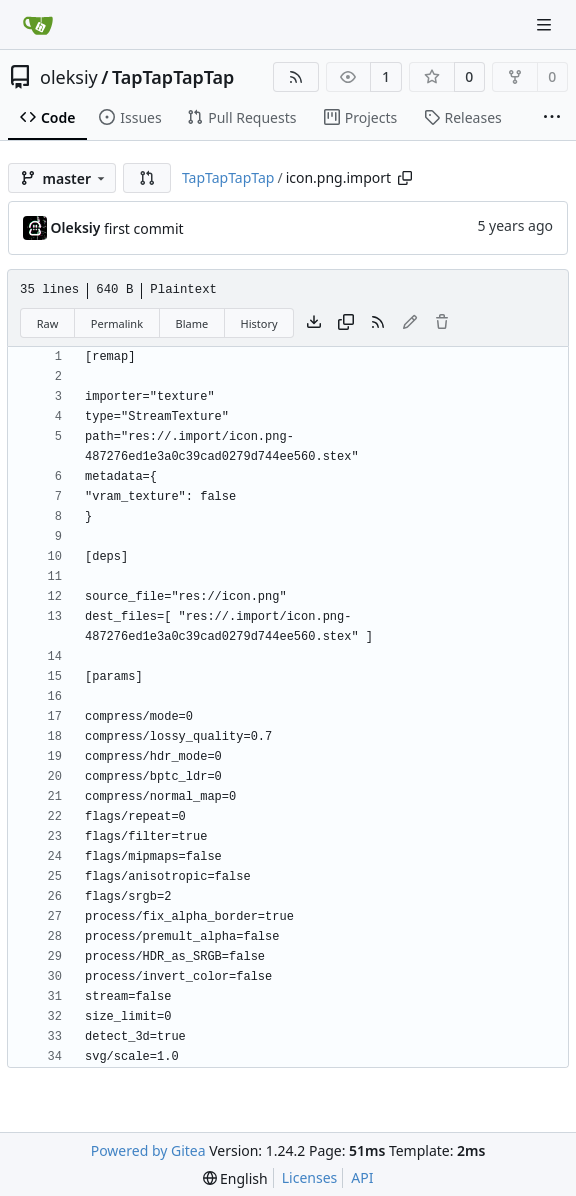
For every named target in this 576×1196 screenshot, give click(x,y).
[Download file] (314, 323)
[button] (147, 178)
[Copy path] (405, 178)
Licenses (310, 1177)
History (259, 323)
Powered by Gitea (148, 1150)
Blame (191, 323)
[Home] (38, 25)
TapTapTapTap (173, 77)
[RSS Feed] (296, 77)
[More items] (552, 118)
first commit (144, 228)
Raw (48, 323)
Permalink (117, 323)
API (362, 1177)
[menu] (235, 1178)
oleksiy (69, 77)
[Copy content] (346, 323)
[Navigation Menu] (546, 24)
